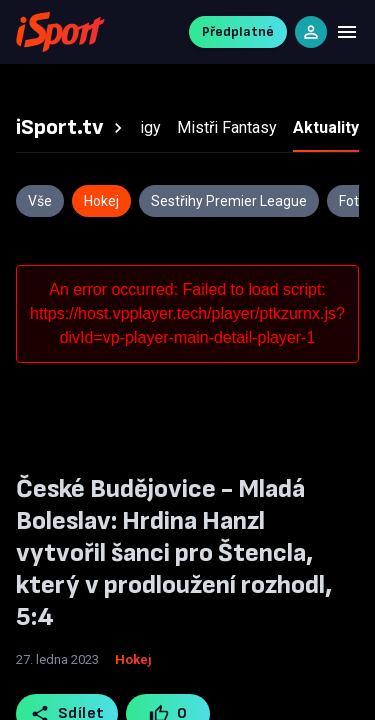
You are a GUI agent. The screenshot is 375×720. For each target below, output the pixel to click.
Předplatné (238, 31)
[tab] (72, 128)
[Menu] (347, 32)
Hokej (133, 659)
